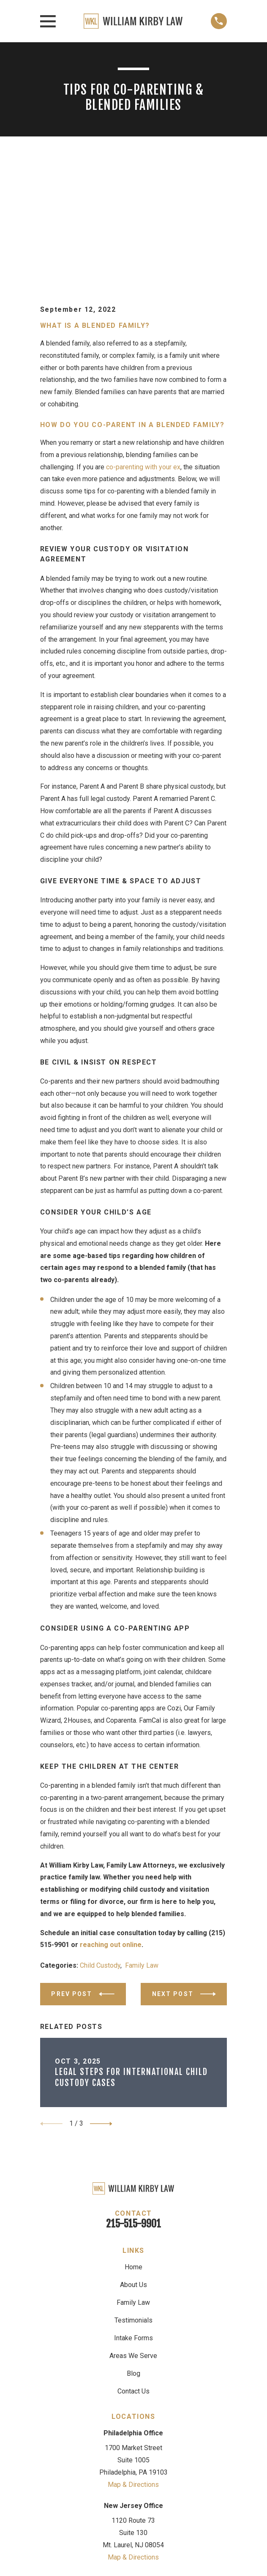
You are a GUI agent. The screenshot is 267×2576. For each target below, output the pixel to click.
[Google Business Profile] (105, 2477)
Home (133, 2144)
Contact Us (133, 2268)
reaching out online (111, 1822)
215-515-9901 (133, 2100)
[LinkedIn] (162, 2477)
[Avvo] (124, 2477)
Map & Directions (133, 2361)
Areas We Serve (133, 2233)
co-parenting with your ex (143, 344)
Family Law (141, 1842)
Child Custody (100, 1842)
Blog (133, 2251)
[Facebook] (143, 2477)
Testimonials (133, 2197)
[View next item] (101, 2001)
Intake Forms (133, 2215)
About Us (133, 2162)
